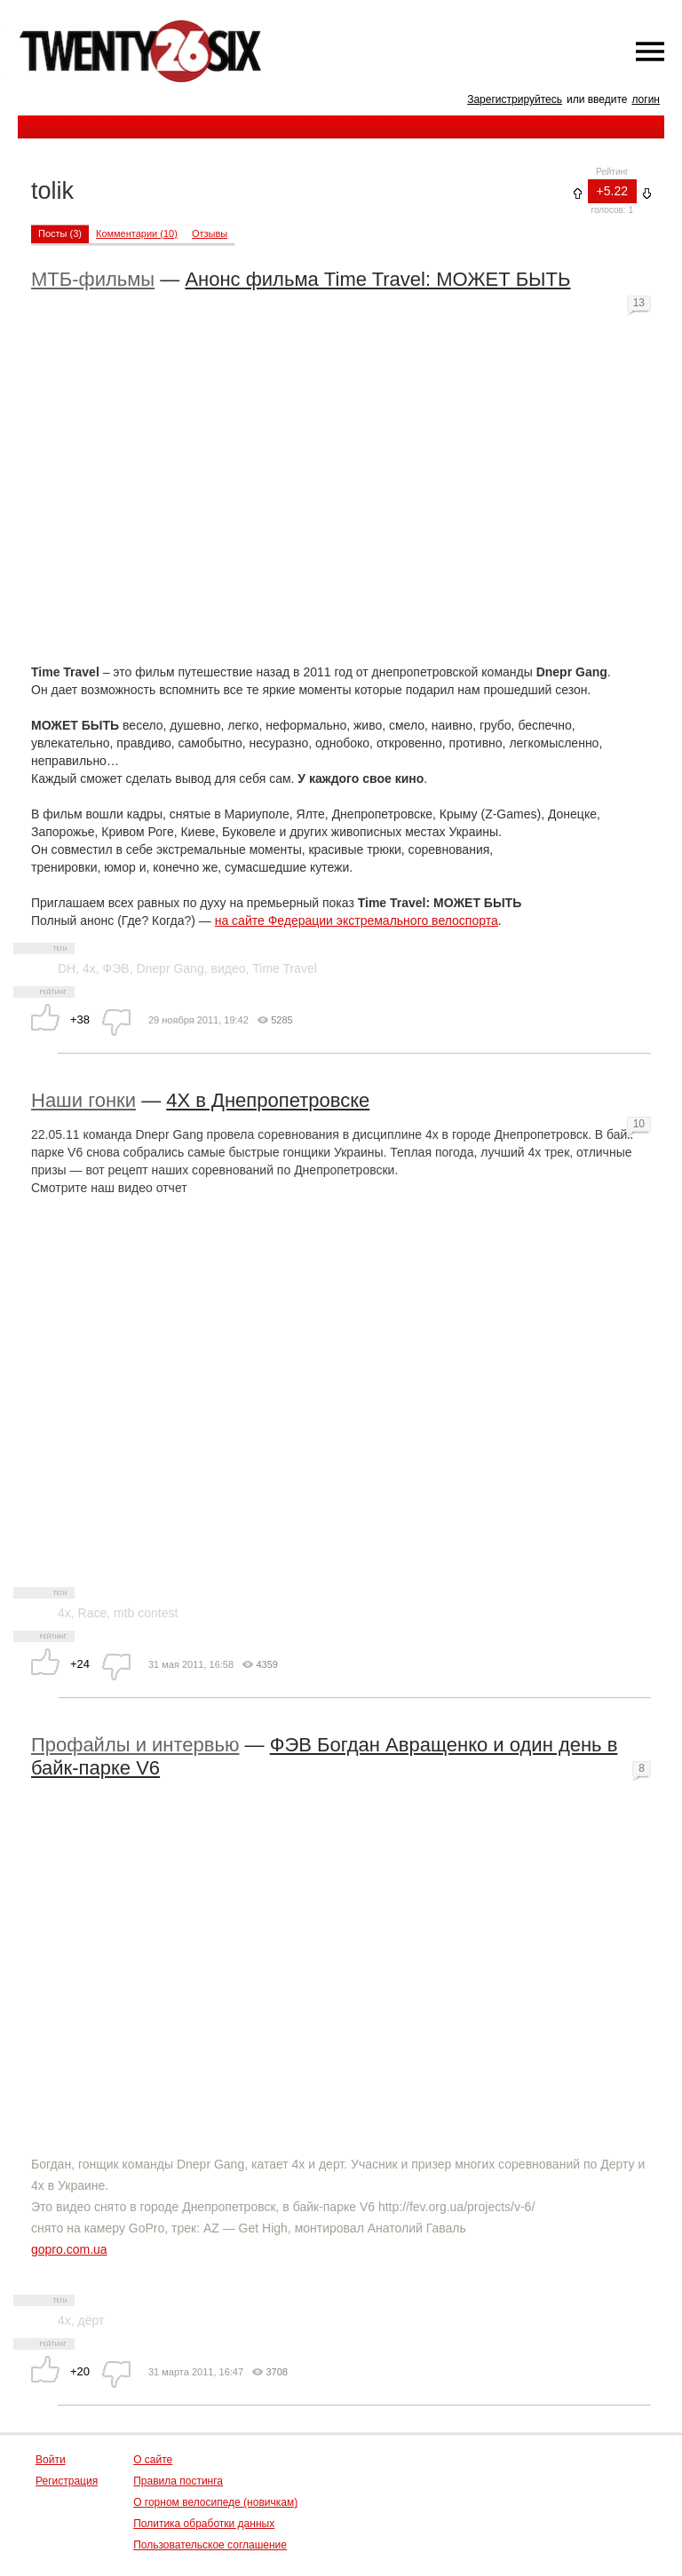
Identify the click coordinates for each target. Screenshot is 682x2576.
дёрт (91, 2320)
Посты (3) (60, 233)
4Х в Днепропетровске (267, 1100)
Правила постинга (178, 2481)
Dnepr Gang (169, 968)
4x (89, 968)
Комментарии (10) (137, 233)
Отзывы (209, 233)
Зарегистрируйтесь (514, 99)
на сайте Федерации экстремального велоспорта (356, 920)
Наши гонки (83, 1100)
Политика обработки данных (203, 2523)
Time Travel (284, 968)
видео (227, 968)
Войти (51, 2460)
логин (645, 99)
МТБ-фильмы (93, 279)
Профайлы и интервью (135, 1745)
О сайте (152, 2460)
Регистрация (67, 2481)
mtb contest (146, 1613)
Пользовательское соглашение (210, 2545)
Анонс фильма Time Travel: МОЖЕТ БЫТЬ (377, 279)
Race (92, 1613)
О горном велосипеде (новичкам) (215, 2502)
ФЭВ (116, 968)
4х (64, 2320)
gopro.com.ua (69, 2249)
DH (66, 968)
